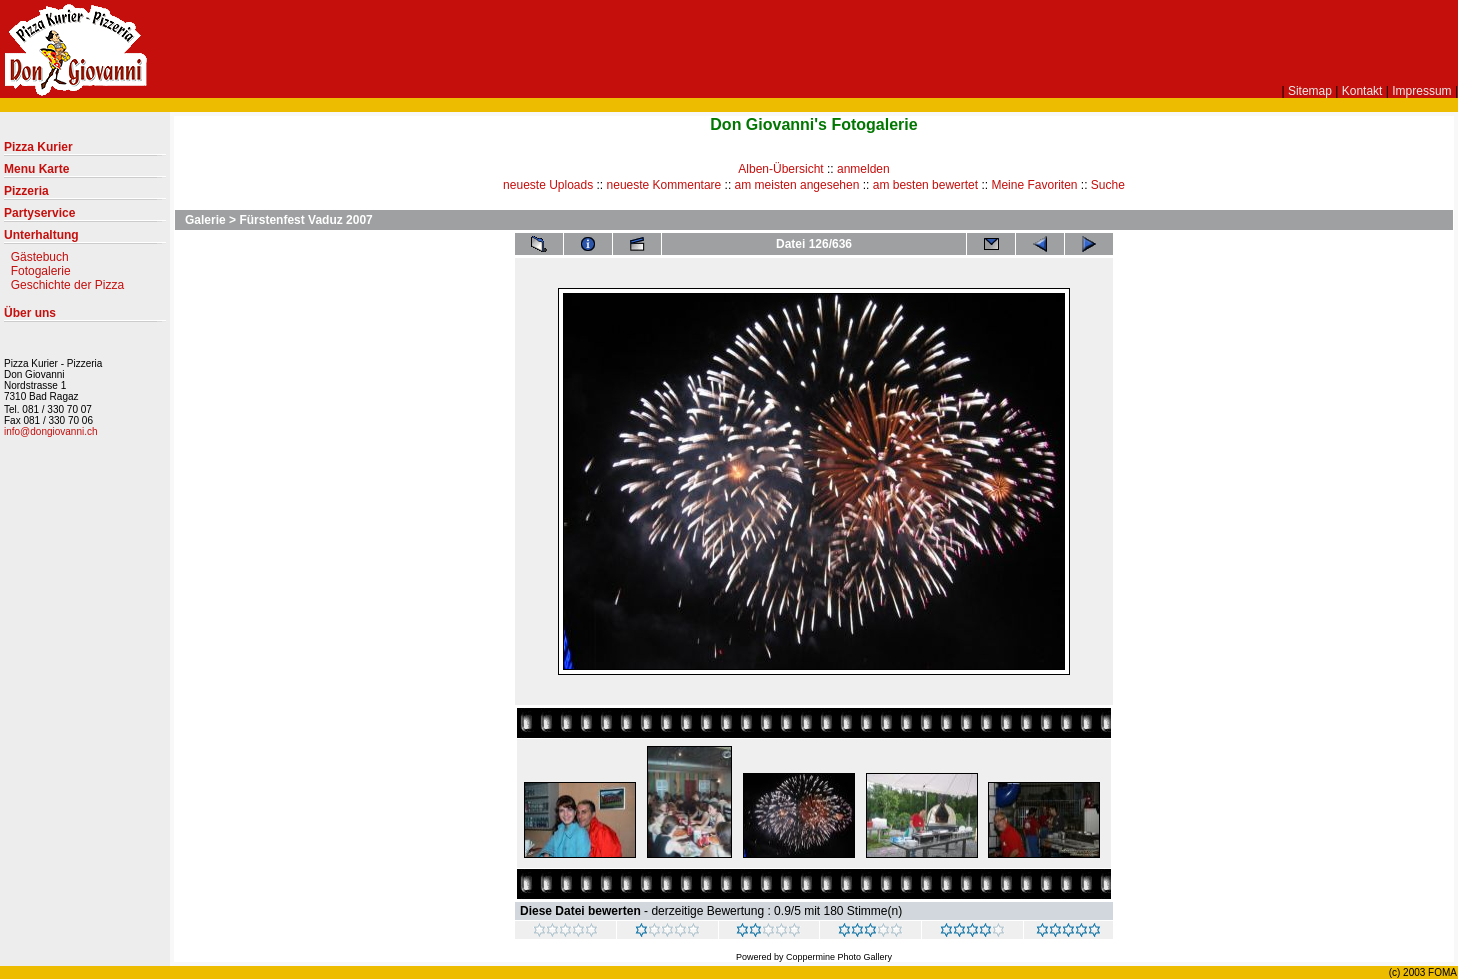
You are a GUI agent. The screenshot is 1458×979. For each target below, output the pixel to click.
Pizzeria (85, 195)
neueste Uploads (548, 185)
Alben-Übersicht (780, 169)
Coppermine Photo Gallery (839, 957)
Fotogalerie (41, 271)
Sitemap (1310, 91)
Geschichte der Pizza (67, 285)
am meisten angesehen (797, 185)
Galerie (205, 220)
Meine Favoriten (1034, 185)
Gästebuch (40, 257)
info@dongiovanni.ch (51, 431)
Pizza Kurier (85, 151)
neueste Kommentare (664, 185)
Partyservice (85, 217)
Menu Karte (85, 173)
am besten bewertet (925, 185)
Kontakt (1362, 91)
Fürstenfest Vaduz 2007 (305, 220)
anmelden (863, 169)
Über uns (85, 317)
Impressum (1421, 91)
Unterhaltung (85, 239)
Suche (1108, 185)
